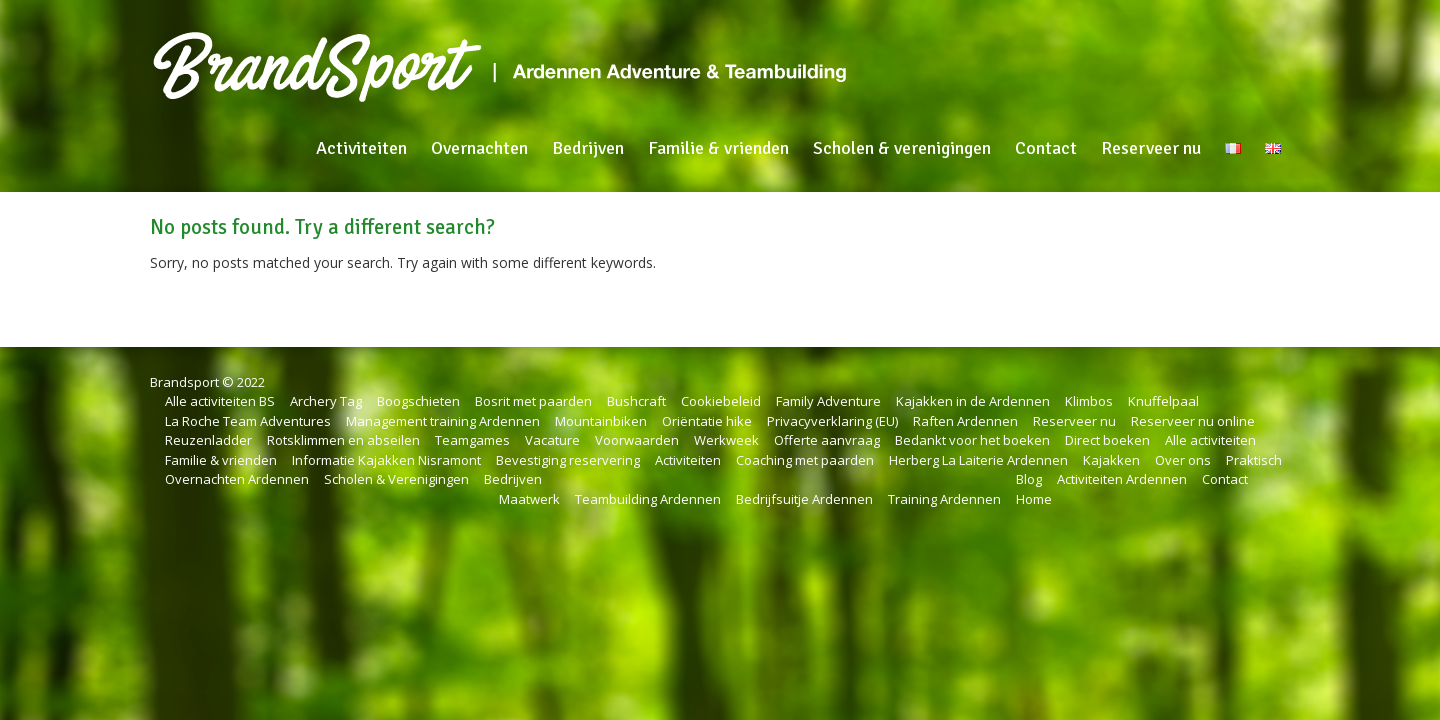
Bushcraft (636, 401)
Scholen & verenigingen (902, 148)
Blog (1029, 479)
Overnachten (479, 148)
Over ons (1183, 460)
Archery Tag (326, 401)
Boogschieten (418, 401)
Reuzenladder (208, 440)
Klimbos (1089, 401)
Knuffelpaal (1163, 401)
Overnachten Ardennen (237, 479)
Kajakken (1111, 460)
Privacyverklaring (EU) (832, 421)
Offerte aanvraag (827, 440)
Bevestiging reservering (568, 460)
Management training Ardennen (443, 421)
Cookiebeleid (721, 401)
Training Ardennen (944, 499)
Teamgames (472, 440)
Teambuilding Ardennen (648, 499)
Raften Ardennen (965, 421)
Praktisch (1254, 460)
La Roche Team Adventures (248, 421)
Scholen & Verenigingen (396, 479)
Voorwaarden (637, 440)
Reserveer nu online (1193, 421)
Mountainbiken (601, 421)
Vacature (552, 440)
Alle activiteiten (1210, 440)
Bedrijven (588, 148)
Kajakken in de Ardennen (973, 401)
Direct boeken (1107, 440)
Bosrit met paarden (533, 401)
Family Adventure (828, 401)
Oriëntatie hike (707, 421)
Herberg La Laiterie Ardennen (978, 460)
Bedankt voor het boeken (972, 440)
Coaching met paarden (805, 460)
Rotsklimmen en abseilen (343, 440)
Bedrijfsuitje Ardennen (804, 499)
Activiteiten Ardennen (1122, 479)
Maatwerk (529, 499)
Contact (1046, 148)
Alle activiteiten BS (220, 401)
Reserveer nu (1151, 148)
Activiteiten (361, 148)
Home (1034, 499)
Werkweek (726, 440)
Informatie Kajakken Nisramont (386, 460)
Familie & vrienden (718, 148)
